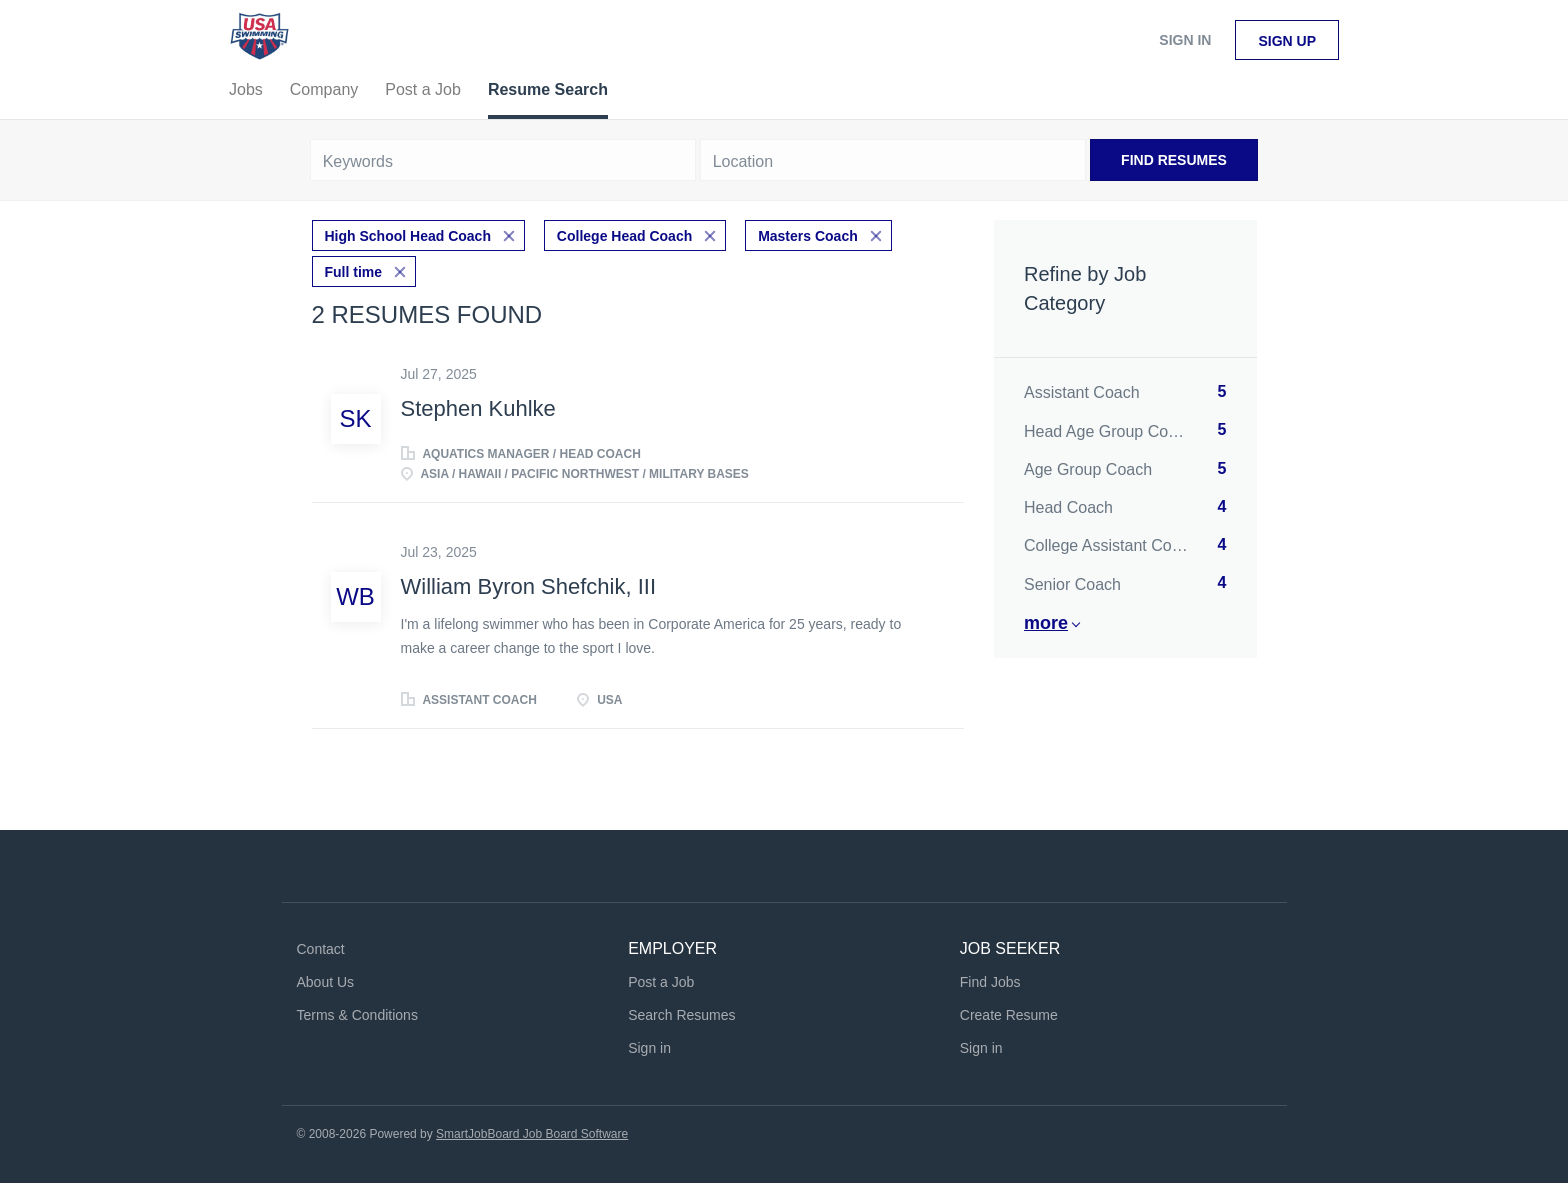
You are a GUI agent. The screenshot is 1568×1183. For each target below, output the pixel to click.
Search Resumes (681, 1015)
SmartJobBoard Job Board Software (532, 1134)
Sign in (1185, 40)
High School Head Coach (408, 236)
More (1046, 623)
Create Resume (1009, 1015)
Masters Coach (808, 236)
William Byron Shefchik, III (529, 586)
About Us (326, 982)
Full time (354, 272)
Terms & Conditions (357, 1015)
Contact (321, 949)
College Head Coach (624, 236)
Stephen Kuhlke (478, 408)
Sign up (1287, 41)
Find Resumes (1174, 160)
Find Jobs (990, 982)
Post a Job (661, 982)
